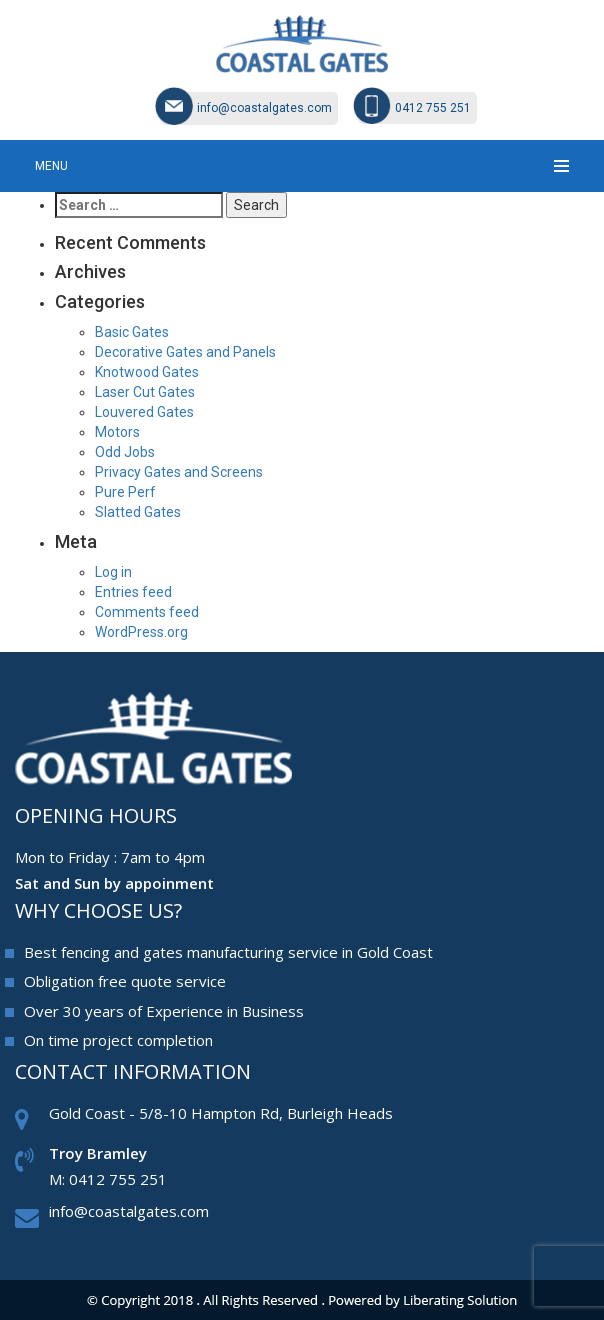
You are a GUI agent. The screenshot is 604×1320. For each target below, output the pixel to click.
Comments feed (147, 612)
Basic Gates (132, 332)
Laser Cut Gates (145, 392)
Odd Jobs (125, 452)
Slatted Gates (138, 512)
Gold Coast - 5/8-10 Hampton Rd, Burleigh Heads (221, 1113)
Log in (113, 572)
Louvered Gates (144, 412)
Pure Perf (125, 492)
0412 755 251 (433, 108)
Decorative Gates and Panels (185, 352)
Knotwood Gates (147, 372)
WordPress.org (141, 632)
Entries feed (133, 592)
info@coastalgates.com (264, 108)
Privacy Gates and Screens (179, 472)
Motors (117, 432)
